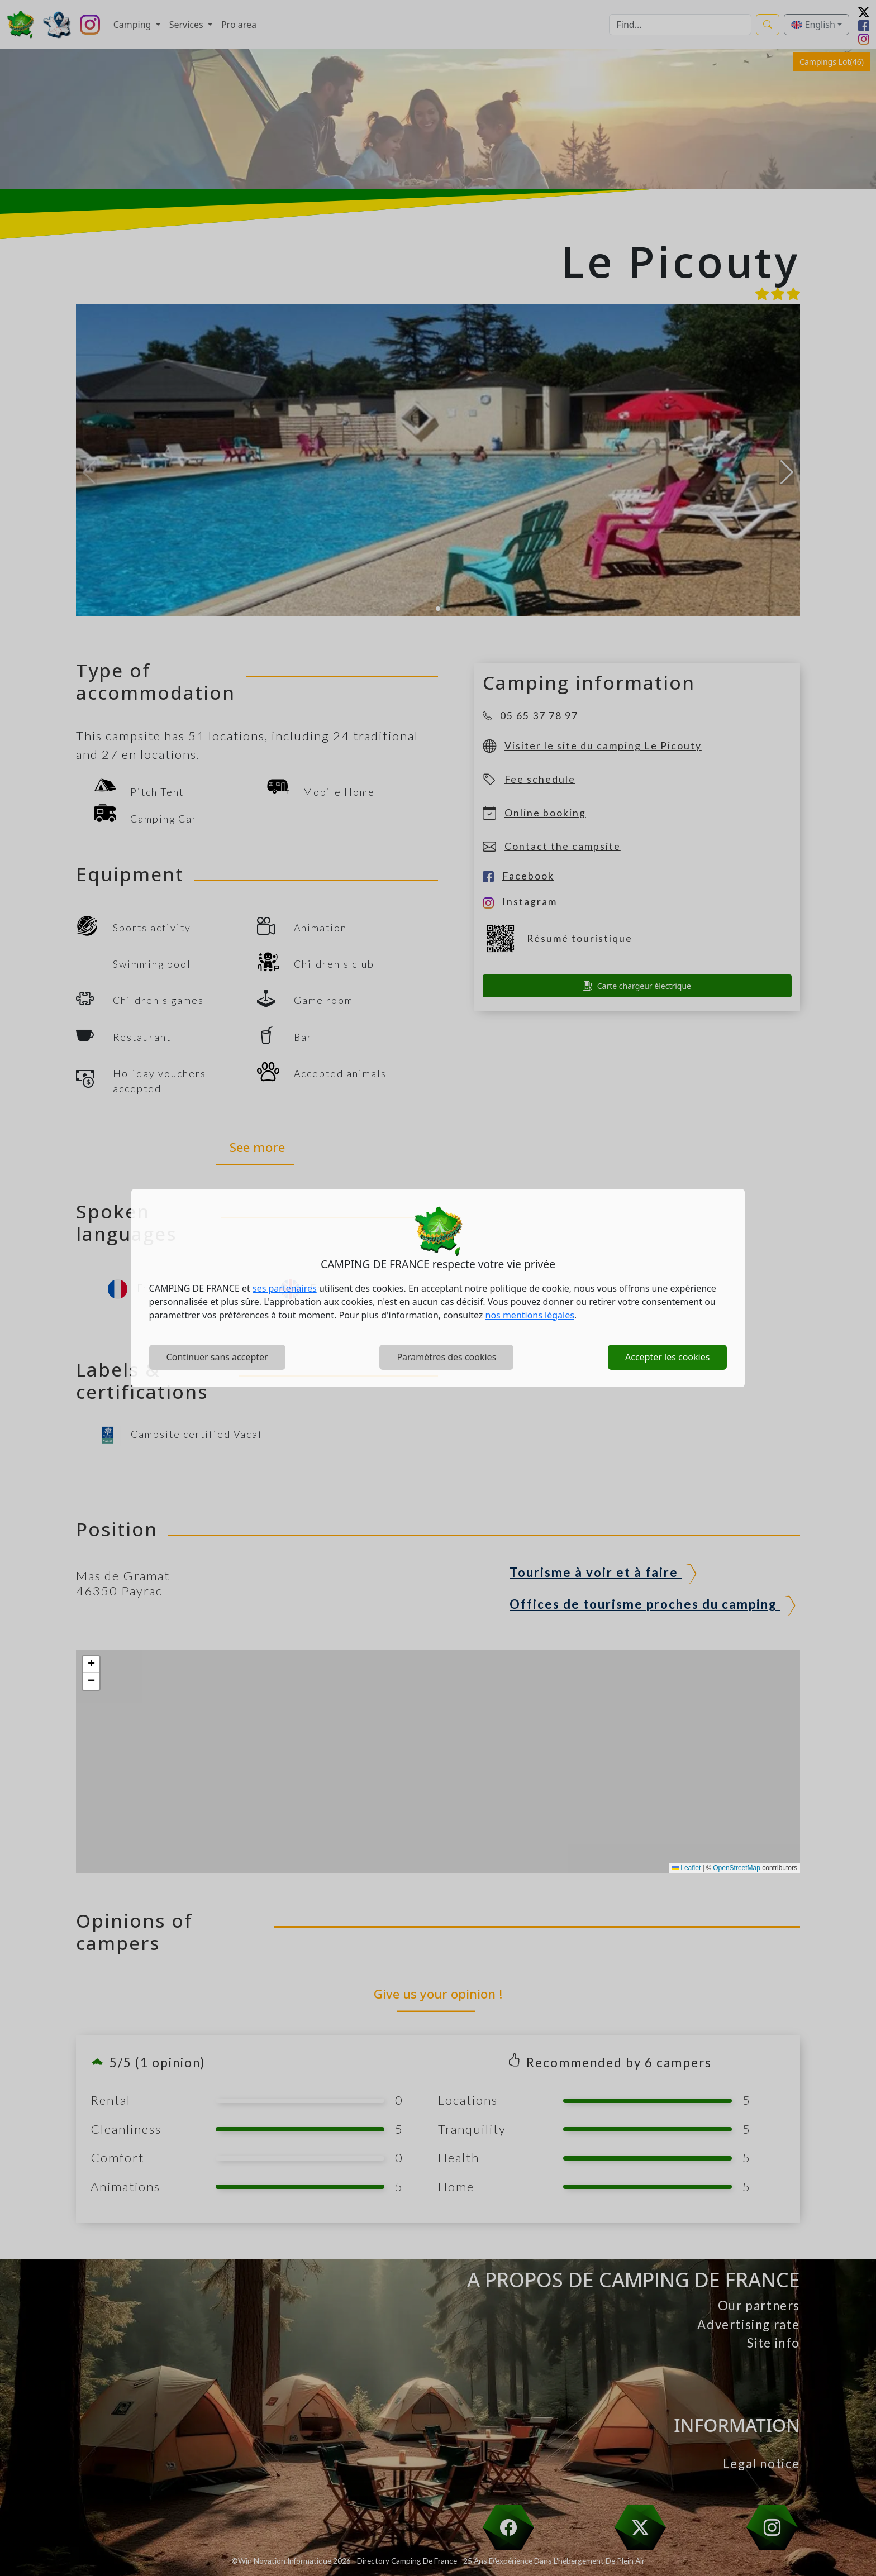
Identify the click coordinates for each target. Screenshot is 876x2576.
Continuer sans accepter (217, 1357)
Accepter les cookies (667, 1357)
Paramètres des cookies (446, 1357)
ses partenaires (285, 1288)
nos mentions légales (529, 1315)
